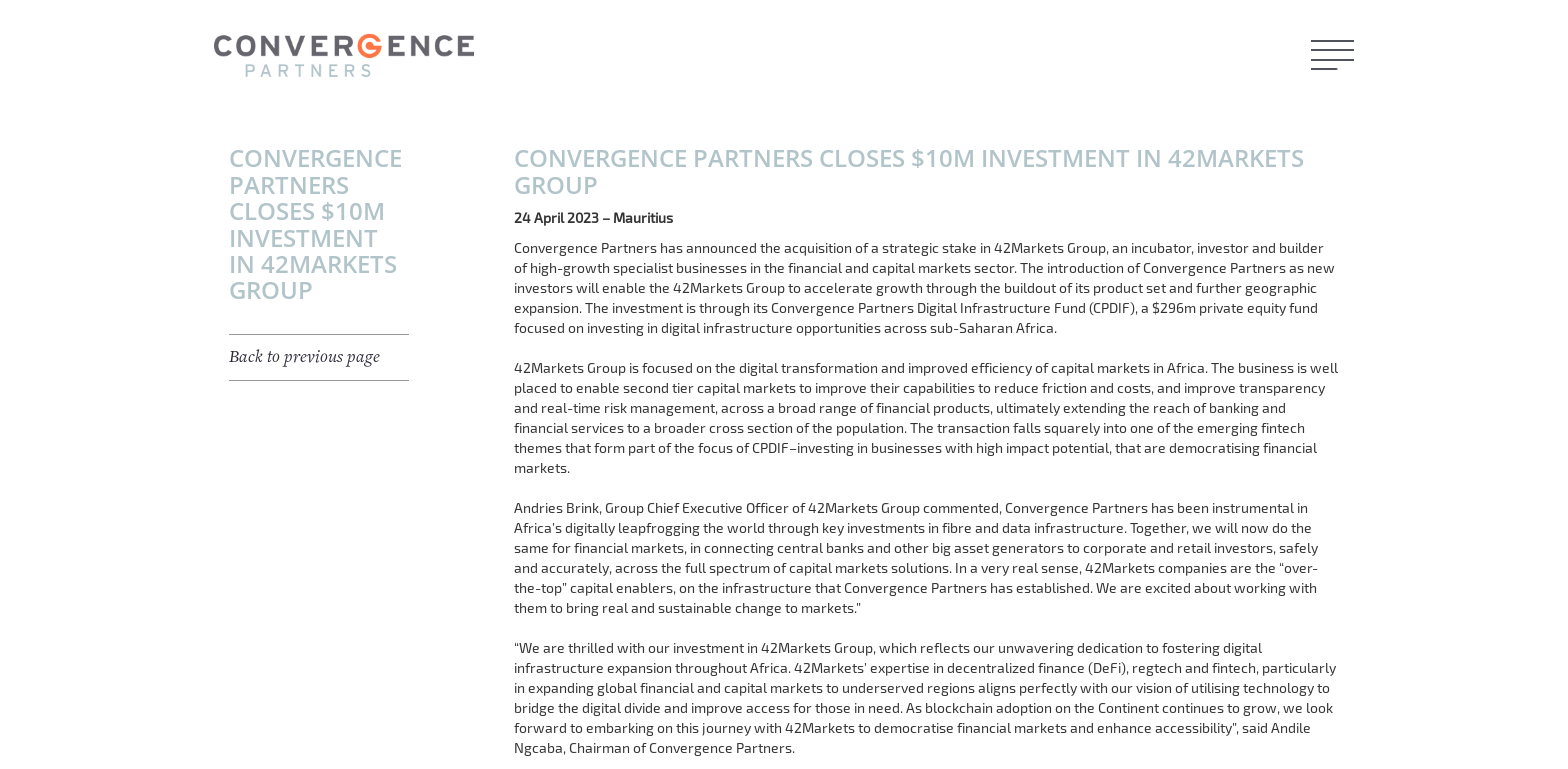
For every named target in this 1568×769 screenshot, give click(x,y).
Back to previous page (304, 357)
